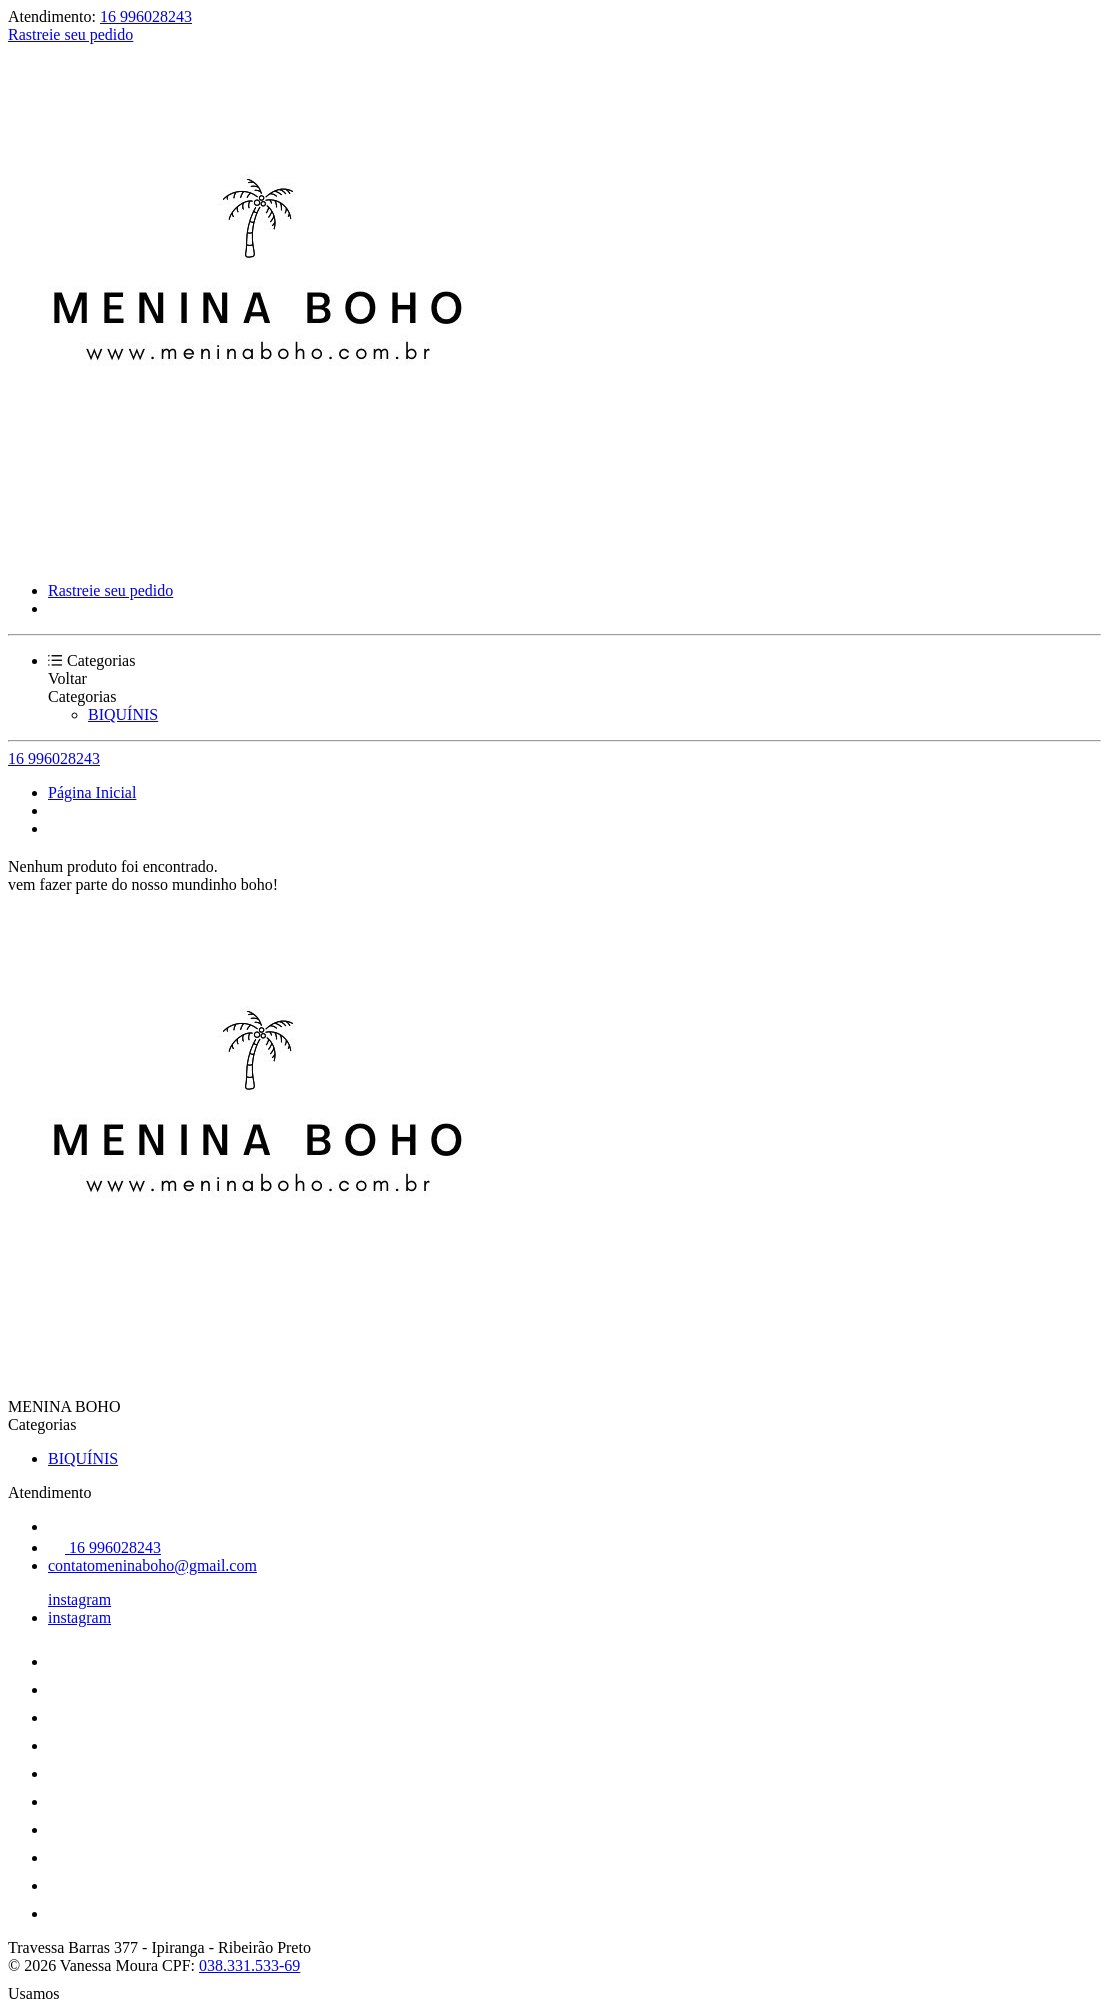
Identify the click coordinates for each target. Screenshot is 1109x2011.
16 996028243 (146, 16)
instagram (79, 1599)
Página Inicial (92, 792)
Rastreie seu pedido (70, 34)
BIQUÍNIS (123, 714)
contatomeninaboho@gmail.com (152, 1565)
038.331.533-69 (249, 1965)
